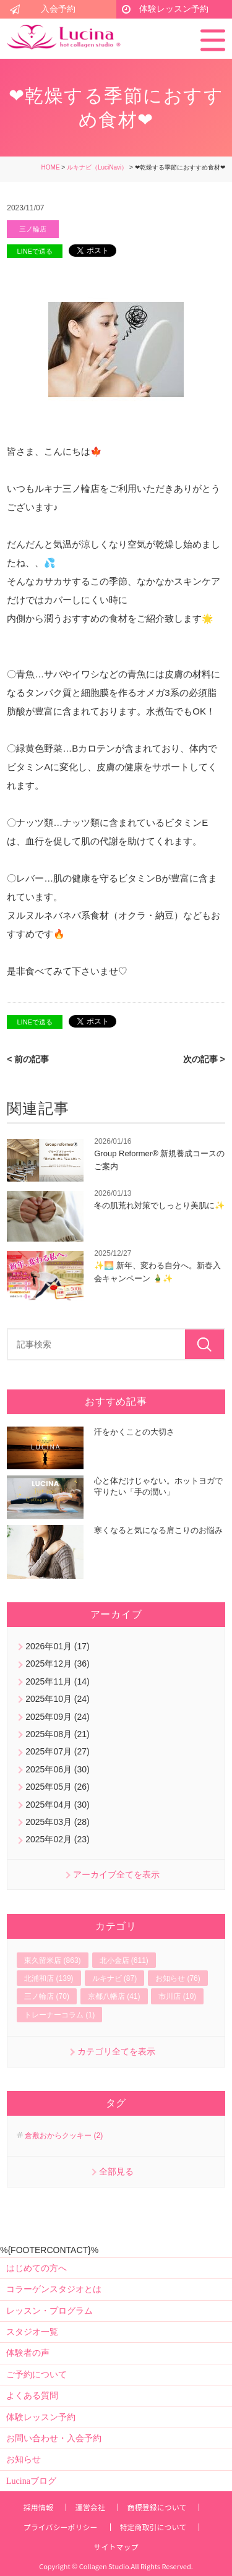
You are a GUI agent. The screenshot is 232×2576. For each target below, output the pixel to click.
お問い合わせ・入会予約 (53, 2438)
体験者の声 (27, 2353)
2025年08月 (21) (57, 1734)
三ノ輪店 (32, 229)
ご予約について (36, 2374)
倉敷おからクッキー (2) (64, 2135)
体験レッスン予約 (173, 9)
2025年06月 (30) (57, 1769)
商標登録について (157, 2507)
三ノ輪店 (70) (46, 1996)
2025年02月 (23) (57, 1839)
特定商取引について (153, 2527)
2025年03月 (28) (57, 1822)
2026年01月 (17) (57, 1646)
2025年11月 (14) (57, 1681)
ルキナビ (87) (114, 1978)
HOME (50, 167)
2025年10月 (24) (57, 1699)
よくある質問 (32, 2395)
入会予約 (58, 9)
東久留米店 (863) (52, 1960)
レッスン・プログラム (49, 2311)
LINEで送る (35, 251)
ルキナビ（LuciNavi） (97, 167)
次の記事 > (204, 1059)
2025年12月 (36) (57, 1663)
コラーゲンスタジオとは (53, 2289)
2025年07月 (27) (57, 1751)
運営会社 (90, 2507)
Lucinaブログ (31, 2481)
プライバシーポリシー (61, 2527)
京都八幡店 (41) (114, 1996)
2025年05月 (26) (57, 1787)
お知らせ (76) (177, 1978)
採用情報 (38, 2507)
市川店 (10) (177, 1996)
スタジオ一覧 (32, 2332)
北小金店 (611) (124, 1960)
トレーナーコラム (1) (59, 2015)
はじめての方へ (36, 2268)
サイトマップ (115, 2547)
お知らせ (23, 2459)
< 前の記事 (28, 1059)
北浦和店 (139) (48, 1978)
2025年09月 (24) (57, 1717)
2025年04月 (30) (57, 1805)
